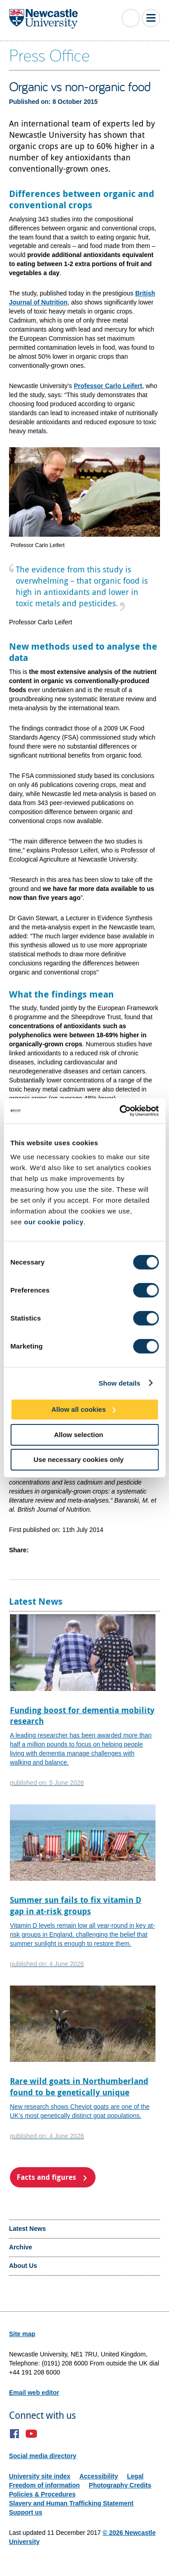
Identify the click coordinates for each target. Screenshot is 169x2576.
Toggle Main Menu (151, 18)
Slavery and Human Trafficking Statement (71, 2503)
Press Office (49, 55)
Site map (22, 2333)
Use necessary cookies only (78, 1459)
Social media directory (42, 2455)
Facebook (14, 2433)
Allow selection (78, 1434)
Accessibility (98, 2476)
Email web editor (34, 2392)
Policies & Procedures (42, 2494)
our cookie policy (53, 1222)
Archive (20, 2247)
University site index (39, 2476)
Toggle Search (131, 18)
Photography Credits (120, 2485)
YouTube (31, 2433)
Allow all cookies (78, 1409)
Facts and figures (46, 2177)
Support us (25, 2512)
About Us (23, 2265)
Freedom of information (44, 2485)
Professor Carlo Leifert (108, 385)
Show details (120, 1382)
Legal (135, 2476)
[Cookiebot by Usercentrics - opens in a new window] (120, 1111)
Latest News (27, 2228)
